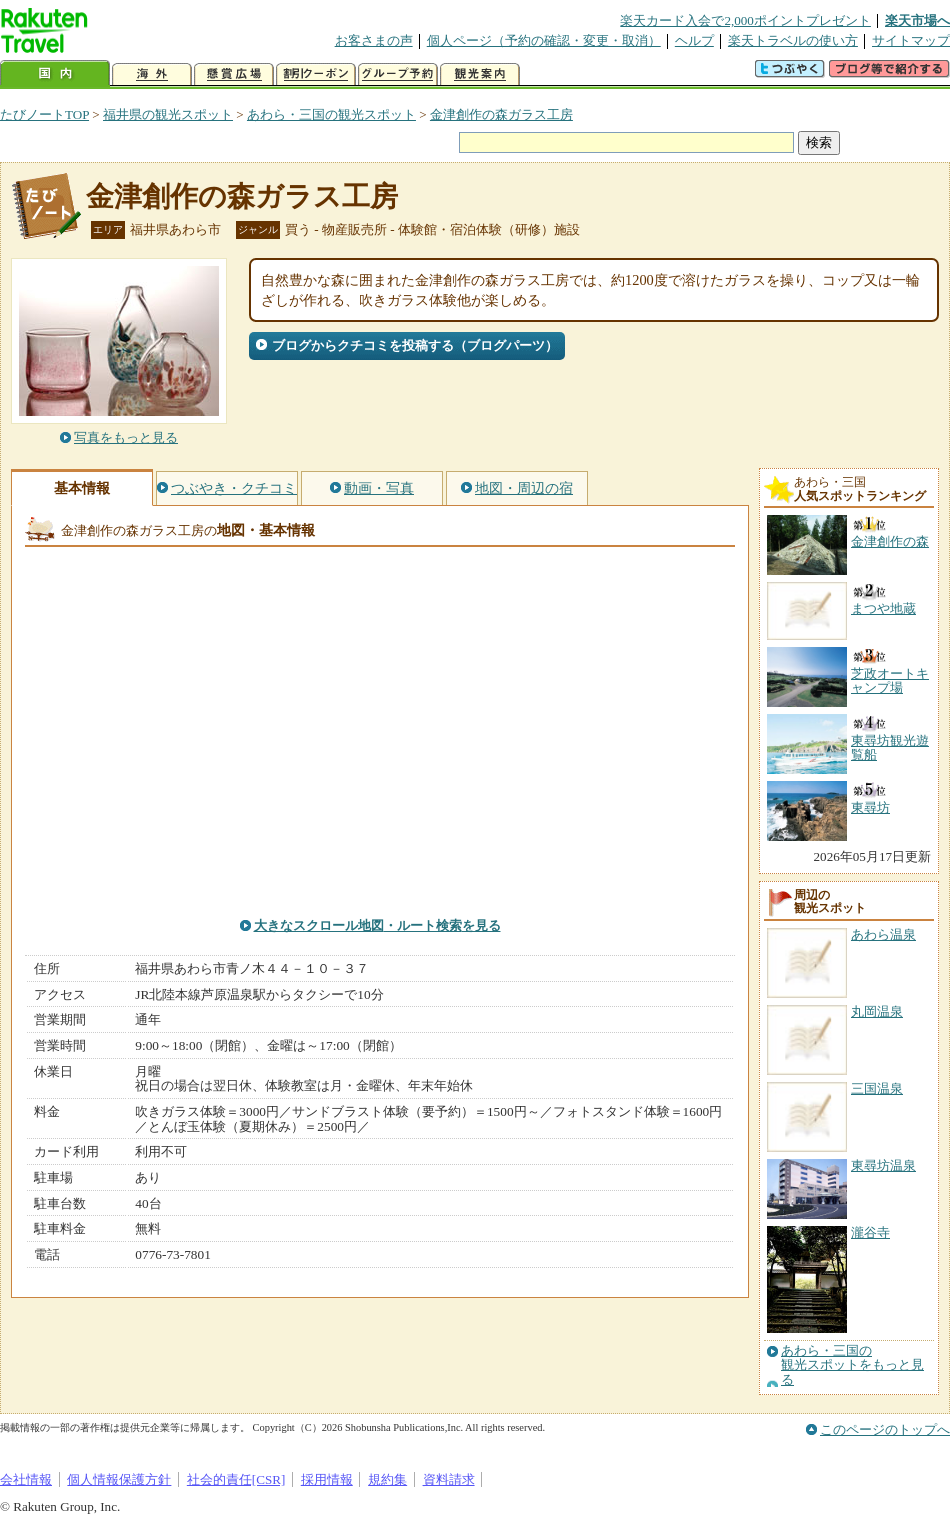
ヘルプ (694, 40)
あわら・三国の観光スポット (331, 114)
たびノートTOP (44, 114)
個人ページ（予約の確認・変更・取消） (544, 40)
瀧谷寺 (870, 1232)
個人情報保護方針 (119, 1479)
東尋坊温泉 (883, 1165)
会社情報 (26, 1479)
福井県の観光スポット (168, 114)
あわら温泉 (883, 934)
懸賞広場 (234, 74)
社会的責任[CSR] (236, 1479)
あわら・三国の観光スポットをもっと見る (852, 1365)
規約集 (387, 1479)
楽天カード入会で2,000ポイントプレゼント (745, 20)
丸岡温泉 (877, 1011)
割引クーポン (316, 74)
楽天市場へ (917, 20)
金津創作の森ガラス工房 (501, 114)
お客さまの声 (374, 40)
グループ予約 (398, 74)
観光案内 (480, 74)
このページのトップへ (885, 1429)
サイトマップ (911, 40)
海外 (152, 74)
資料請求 (449, 1479)
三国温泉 (877, 1088)
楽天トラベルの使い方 (793, 40)
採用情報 (327, 1479)
